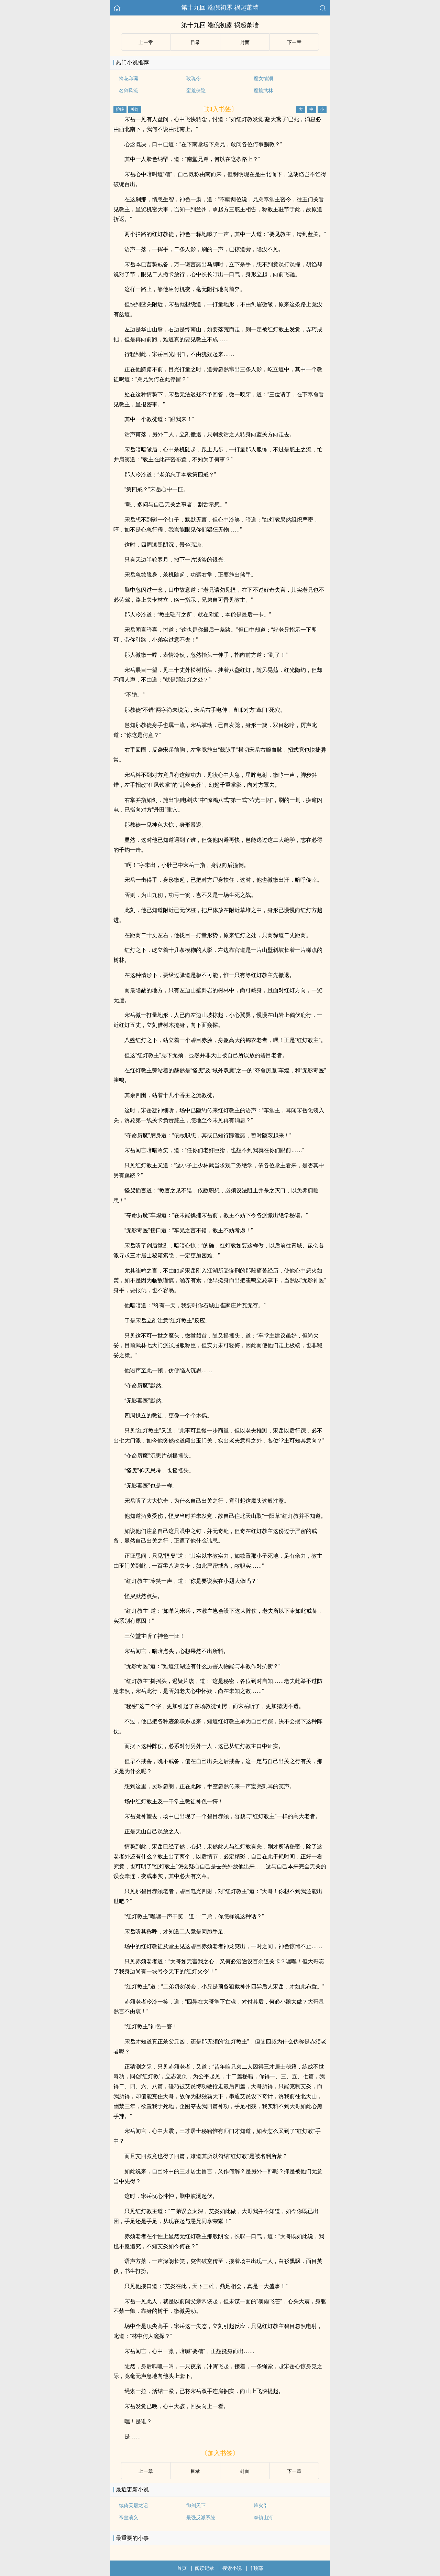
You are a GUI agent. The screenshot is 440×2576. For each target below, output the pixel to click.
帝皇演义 (128, 2517)
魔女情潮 (263, 78)
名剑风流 (128, 90)
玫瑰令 (193, 78)
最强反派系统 (200, 2517)
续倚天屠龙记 (133, 2505)
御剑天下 (196, 2505)
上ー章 (146, 42)
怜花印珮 (128, 78)
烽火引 (261, 2505)
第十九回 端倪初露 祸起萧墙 (220, 7)
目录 (195, 42)
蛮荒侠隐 (196, 90)
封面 (245, 42)
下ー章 (294, 42)
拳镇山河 (263, 2517)
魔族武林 (263, 90)
